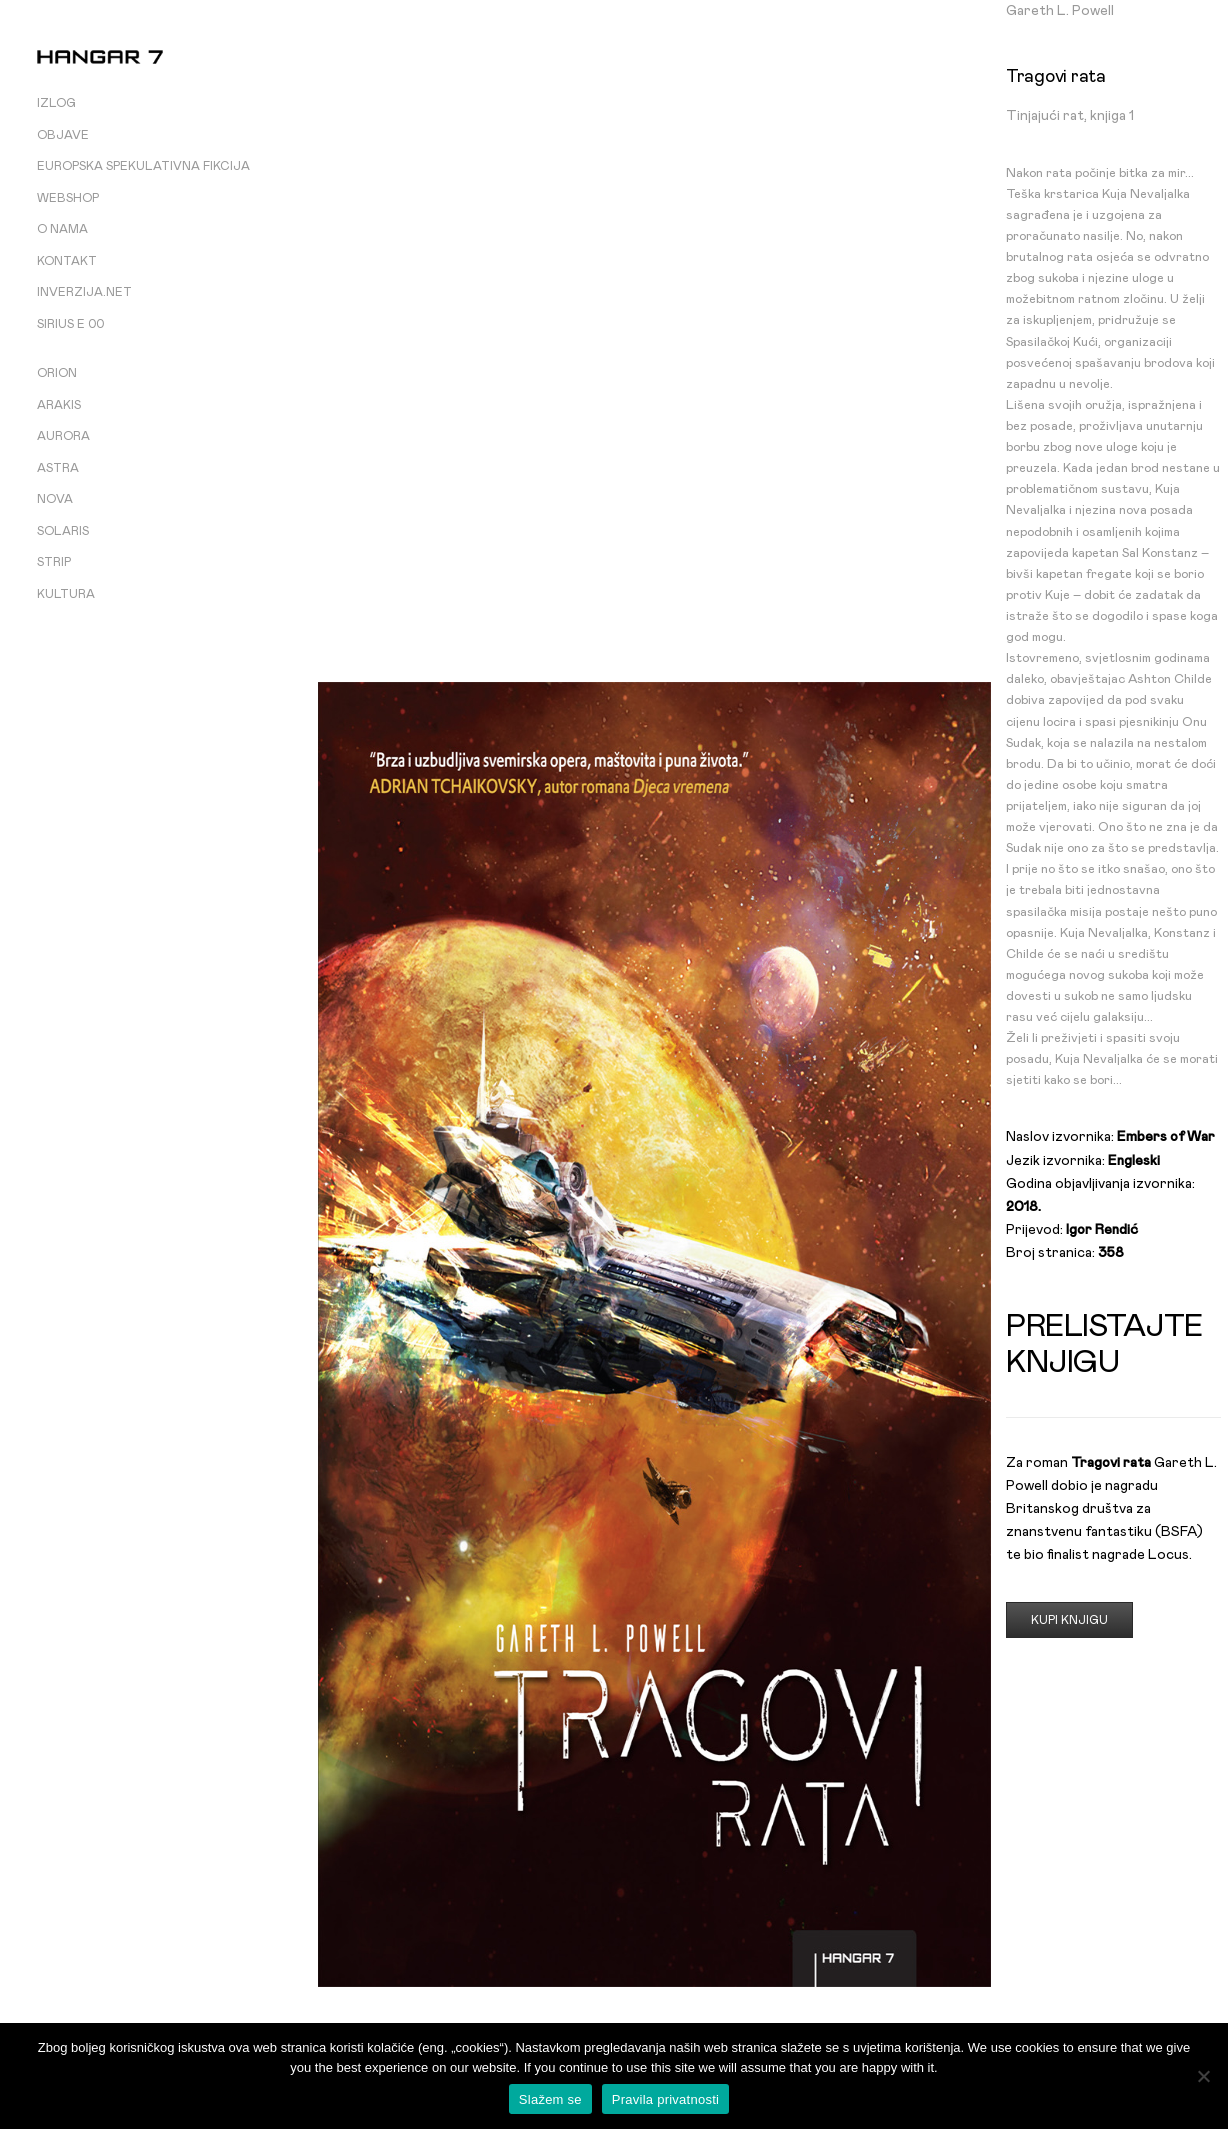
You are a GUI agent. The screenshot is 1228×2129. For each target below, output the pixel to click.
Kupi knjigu (1069, 1620)
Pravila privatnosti (665, 2099)
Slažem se (550, 2099)
